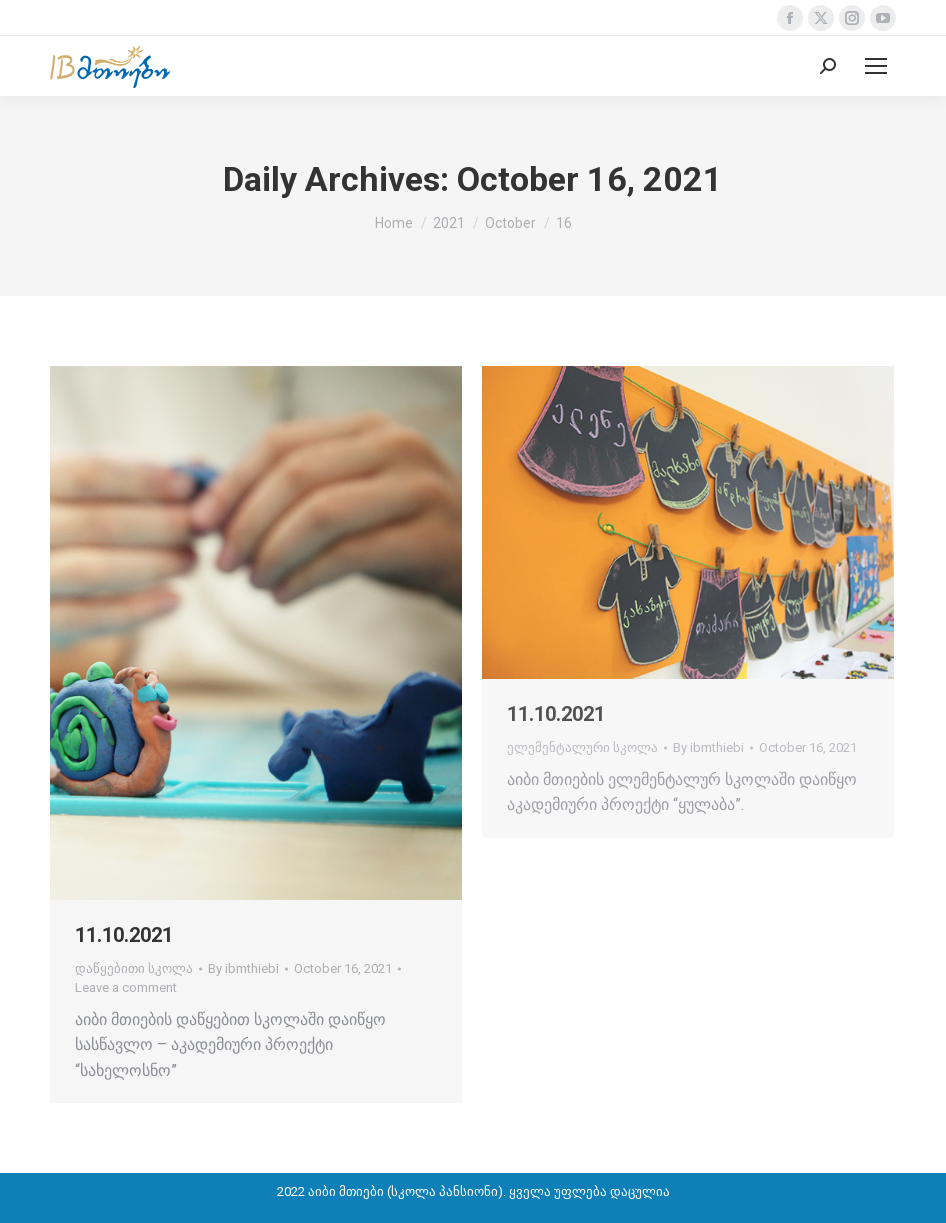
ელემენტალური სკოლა (582, 747)
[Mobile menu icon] (876, 66)
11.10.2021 (124, 935)
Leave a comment (126, 987)
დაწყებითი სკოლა (134, 968)
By (243, 968)
